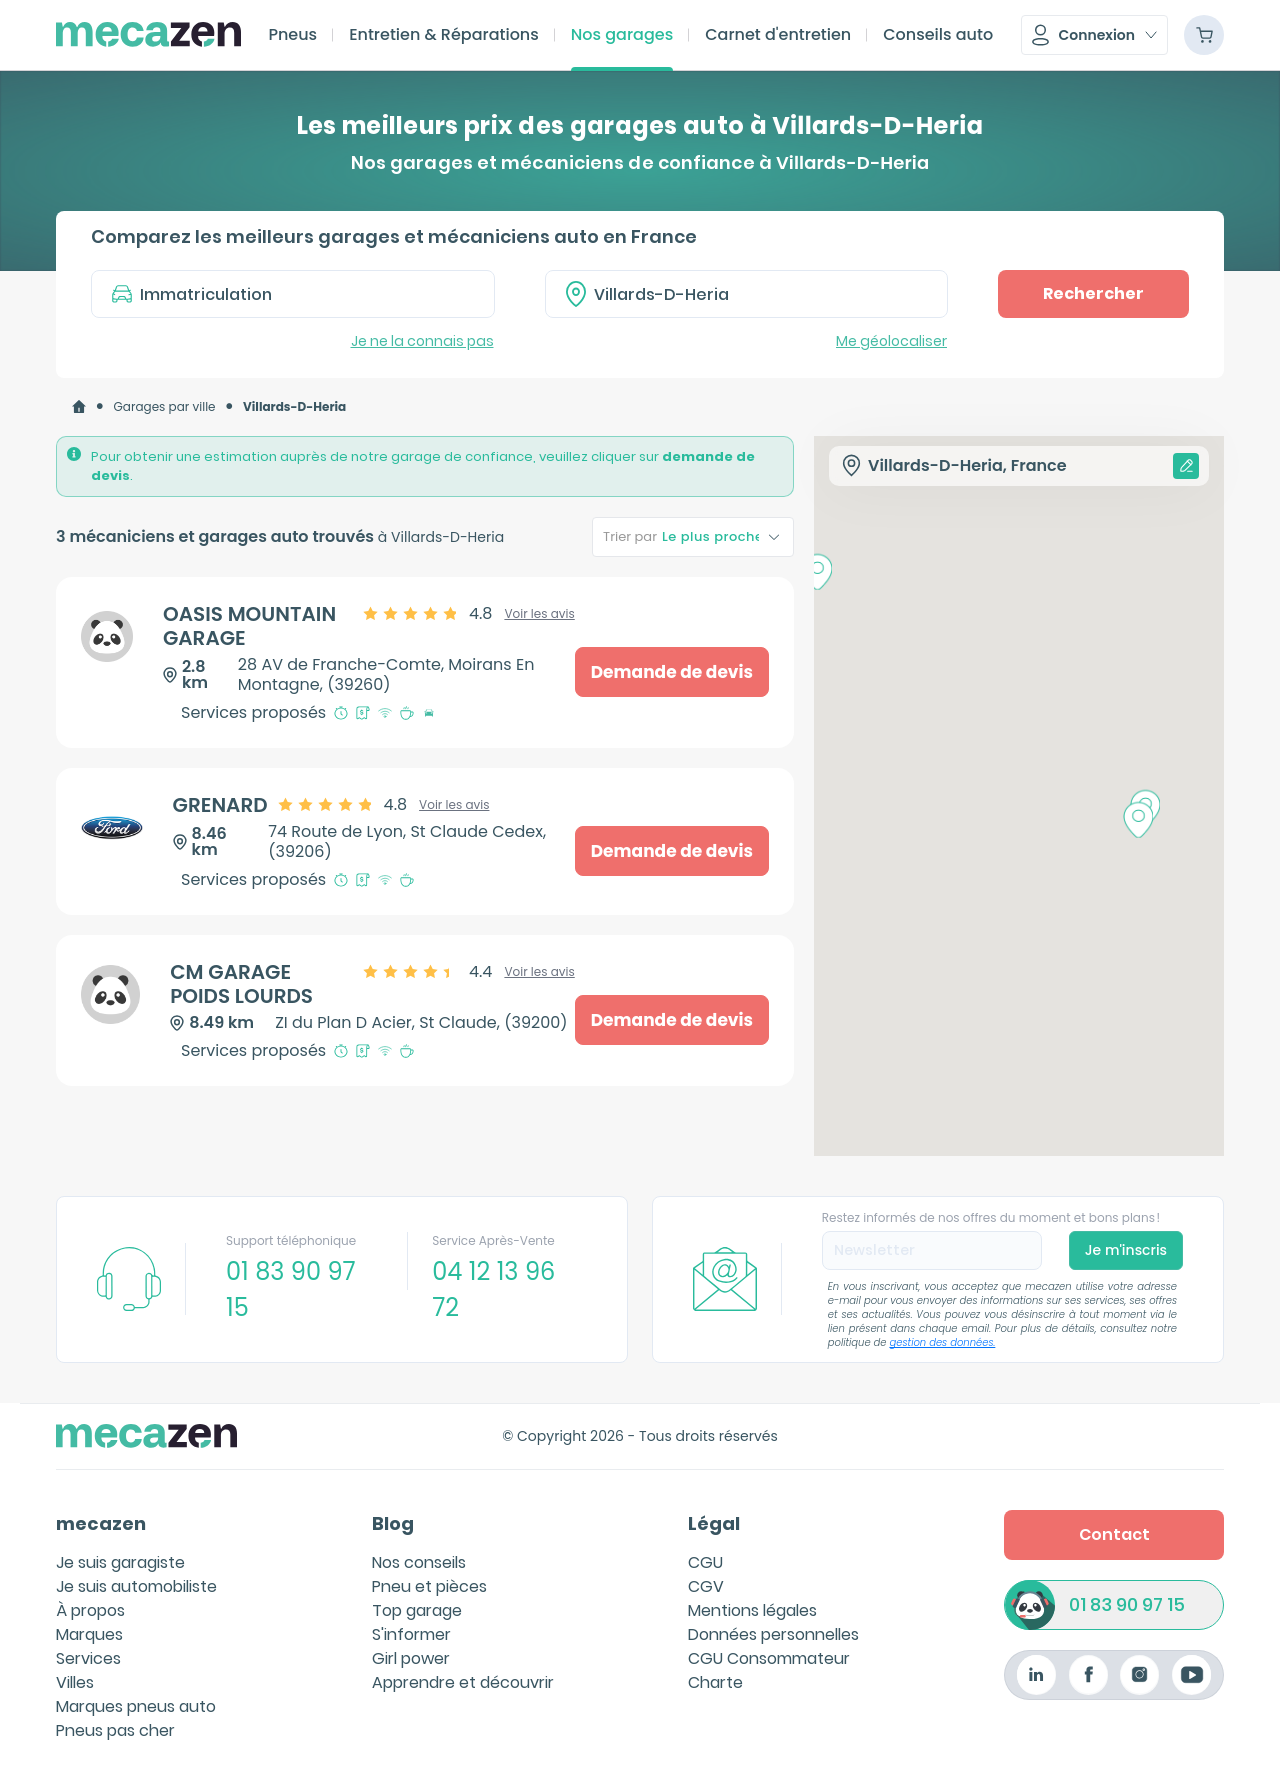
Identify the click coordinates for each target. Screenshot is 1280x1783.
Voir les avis (539, 614)
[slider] (429, 614)
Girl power (411, 1658)
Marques (89, 1634)
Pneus (292, 34)
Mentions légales (752, 1610)
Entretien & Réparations (444, 34)
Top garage (417, 1610)
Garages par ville (165, 406)
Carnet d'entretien (778, 34)
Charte (715, 1682)
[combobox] (747, 294)
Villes (75, 1682)
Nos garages (622, 34)
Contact (1114, 1534)
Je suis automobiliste (136, 1586)
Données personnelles (773, 1634)
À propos (90, 1610)
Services (88, 1658)
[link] (79, 407)
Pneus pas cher (115, 1730)
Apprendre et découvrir (463, 1682)
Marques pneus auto (136, 1706)
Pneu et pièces (429, 1586)
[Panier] (1204, 35)
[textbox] (761, 294)
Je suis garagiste (120, 1562)
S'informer (411, 1634)
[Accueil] (79, 407)
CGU (705, 1562)
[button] (1094, 35)
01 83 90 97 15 (1127, 1605)
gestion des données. (943, 1342)
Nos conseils (419, 1562)
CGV (706, 1586)
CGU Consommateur (769, 1658)
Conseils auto (938, 34)
